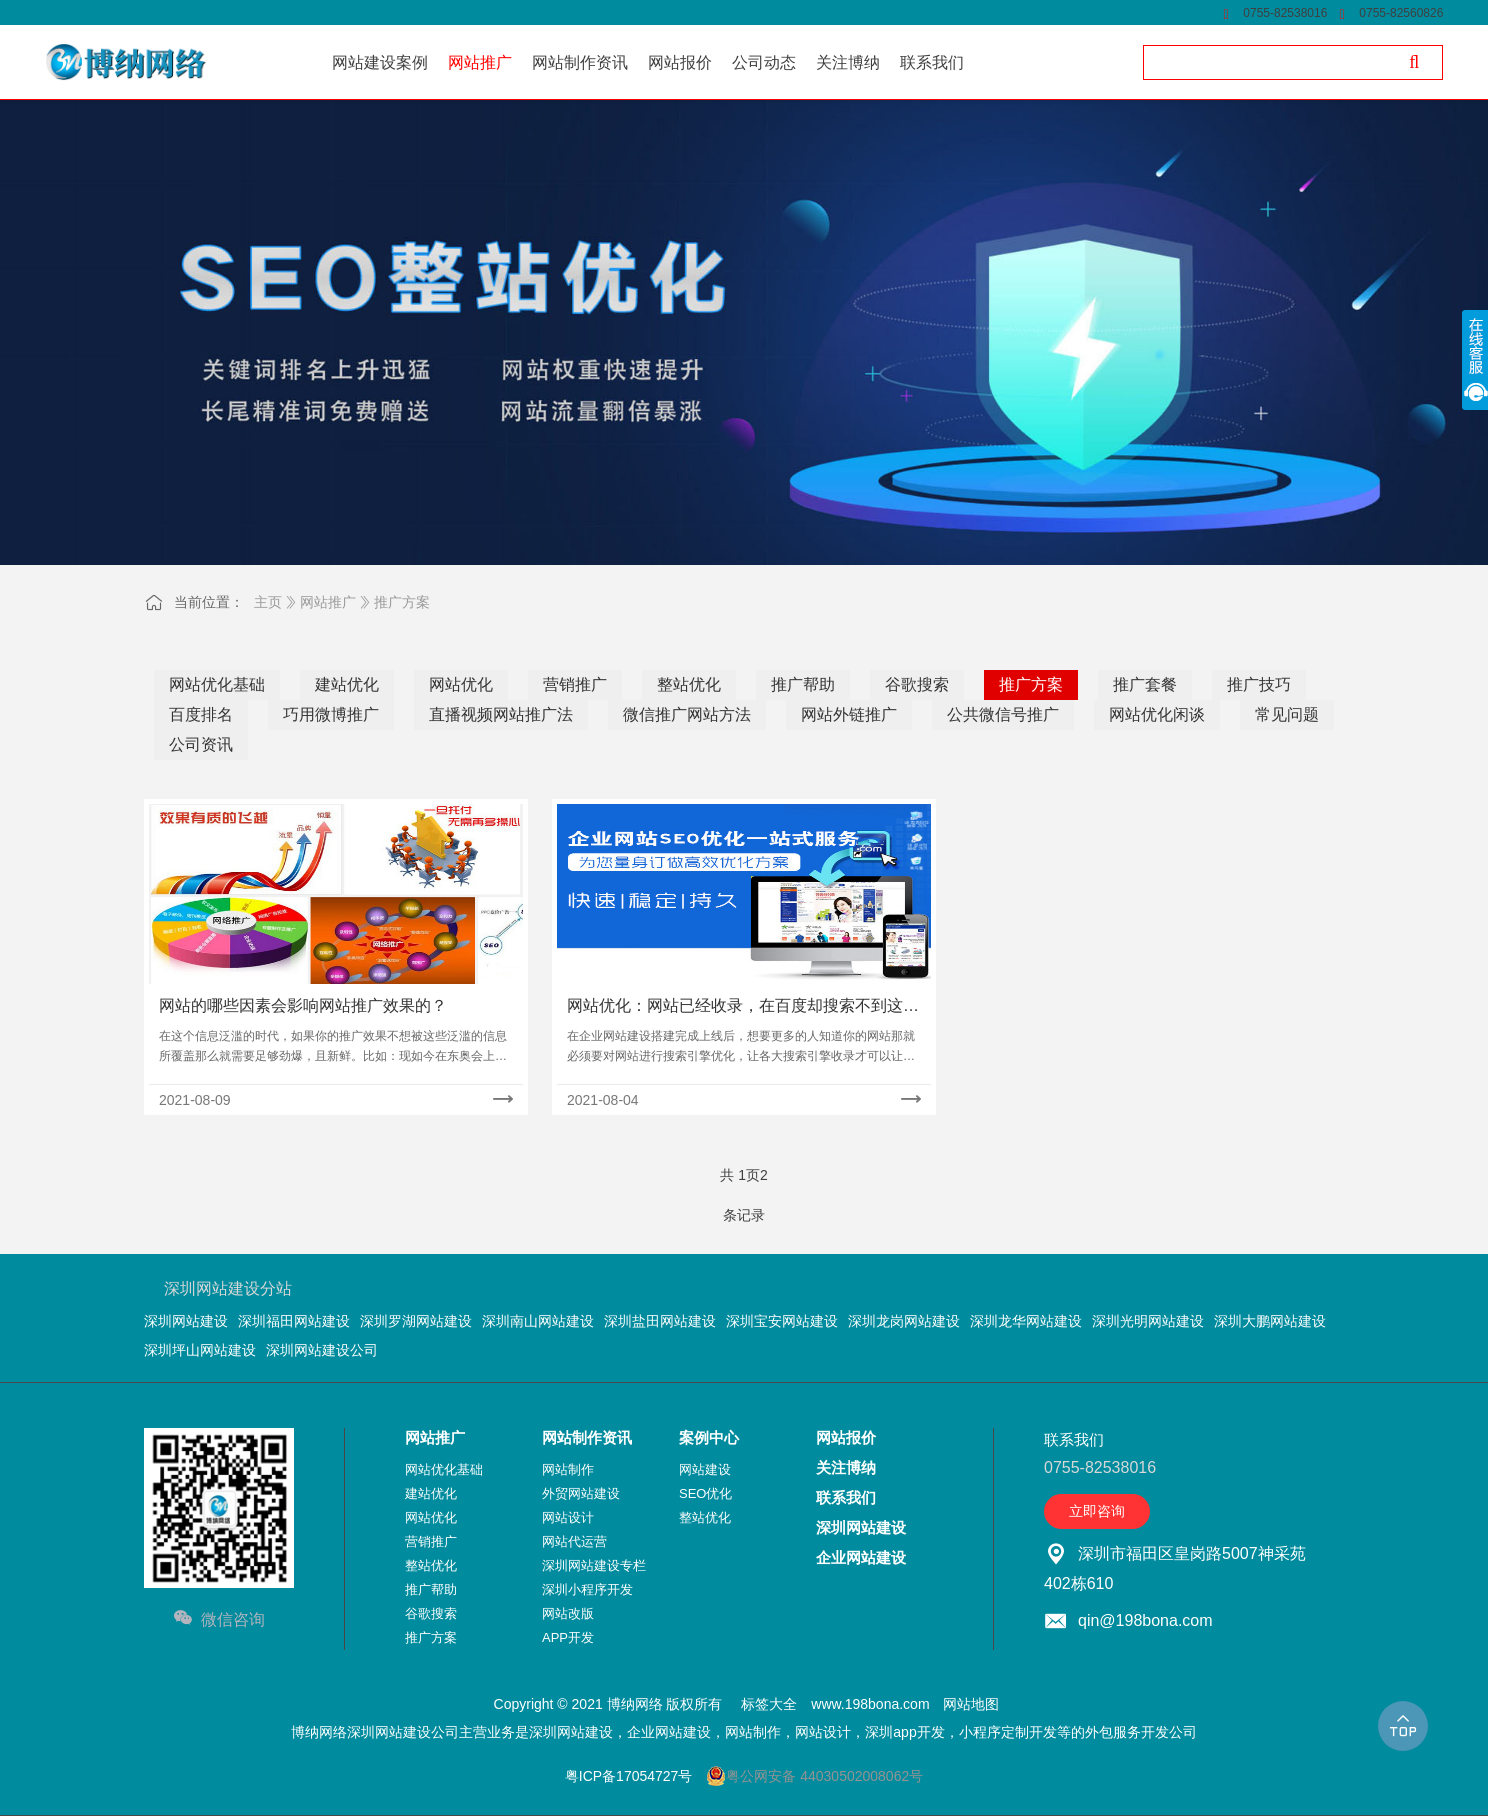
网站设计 (568, 1517)
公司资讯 (201, 744)
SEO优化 (705, 1493)
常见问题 (1287, 714)
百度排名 (201, 714)
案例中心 (709, 1437)
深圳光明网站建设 (1148, 1321)
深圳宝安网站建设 (782, 1321)
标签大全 (769, 1704)
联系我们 (846, 1497)
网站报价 (846, 1437)
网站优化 (461, 684)
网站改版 (568, 1613)
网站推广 (328, 602)
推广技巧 (1259, 684)
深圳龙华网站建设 (1026, 1321)
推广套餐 (1145, 684)
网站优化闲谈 (1157, 714)
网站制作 (568, 1469)
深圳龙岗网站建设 (904, 1321)
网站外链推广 (849, 714)
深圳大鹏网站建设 (1270, 1321)
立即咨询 (1097, 1511)
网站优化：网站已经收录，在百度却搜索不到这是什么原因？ (743, 1007)
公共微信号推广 (1003, 714)
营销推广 (575, 684)
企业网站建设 (861, 1557)
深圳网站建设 (186, 1321)
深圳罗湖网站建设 (416, 1321)
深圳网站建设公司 (322, 1350)
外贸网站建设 (581, 1493)
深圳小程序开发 (587, 1589)
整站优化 (689, 684)
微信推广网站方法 (687, 714)
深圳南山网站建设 (538, 1321)
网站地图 (971, 1704)
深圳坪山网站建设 (200, 1350)
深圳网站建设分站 (228, 1288)
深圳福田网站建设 (294, 1321)
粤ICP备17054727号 (629, 1776)
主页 (268, 602)
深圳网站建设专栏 (594, 1565)
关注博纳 (846, 1467)
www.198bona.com (870, 1704)
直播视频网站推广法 (501, 714)
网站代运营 (574, 1541)
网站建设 (705, 1469)
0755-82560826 (1401, 13)
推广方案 (402, 602)
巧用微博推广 (331, 714)
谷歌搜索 (917, 684)
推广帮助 (803, 684)
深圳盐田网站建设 (660, 1321)
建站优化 (347, 684)
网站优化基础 (217, 684)
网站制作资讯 (587, 1437)
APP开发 (568, 1637)
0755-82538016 (1285, 13)
